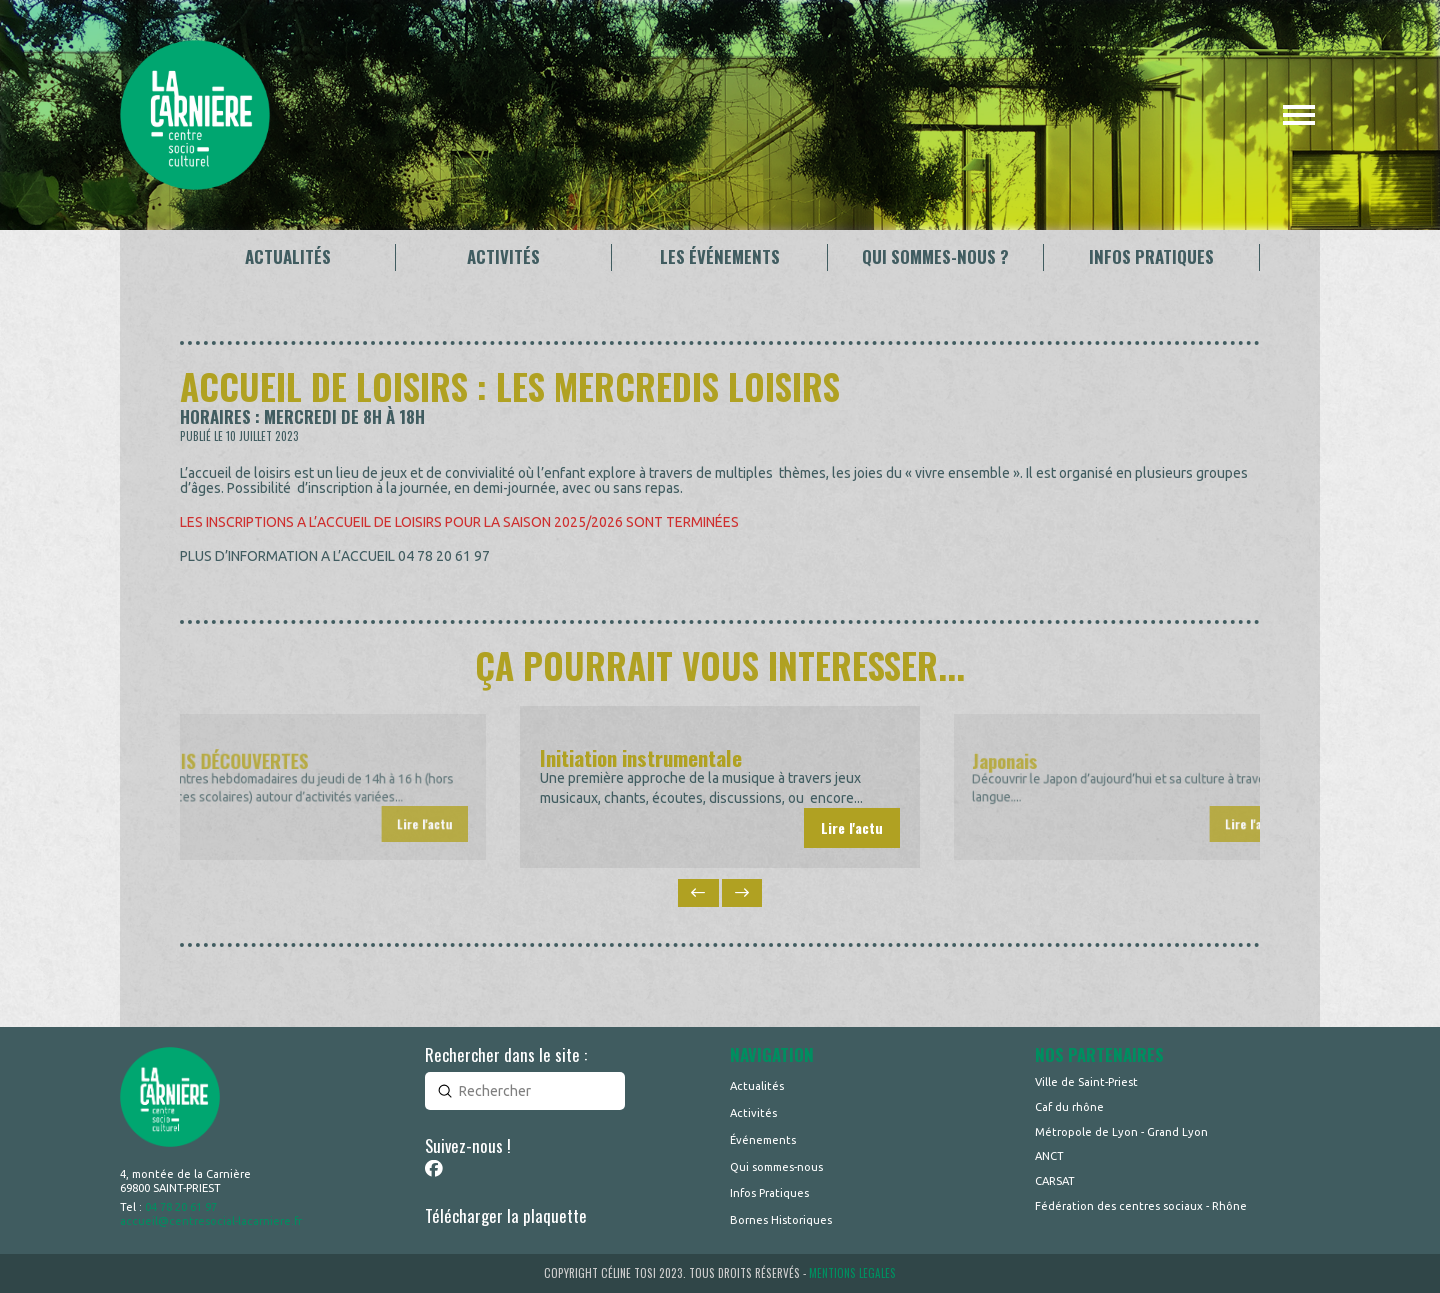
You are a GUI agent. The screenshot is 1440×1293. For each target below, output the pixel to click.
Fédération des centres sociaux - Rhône (1141, 1206)
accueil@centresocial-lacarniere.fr (211, 1221)
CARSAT (1055, 1181)
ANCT (1049, 1156)
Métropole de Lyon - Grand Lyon (1121, 1132)
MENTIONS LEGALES (852, 1273)
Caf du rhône (1069, 1107)
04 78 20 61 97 (181, 1207)
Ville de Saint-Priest (1086, 1082)
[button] (1299, 115)
